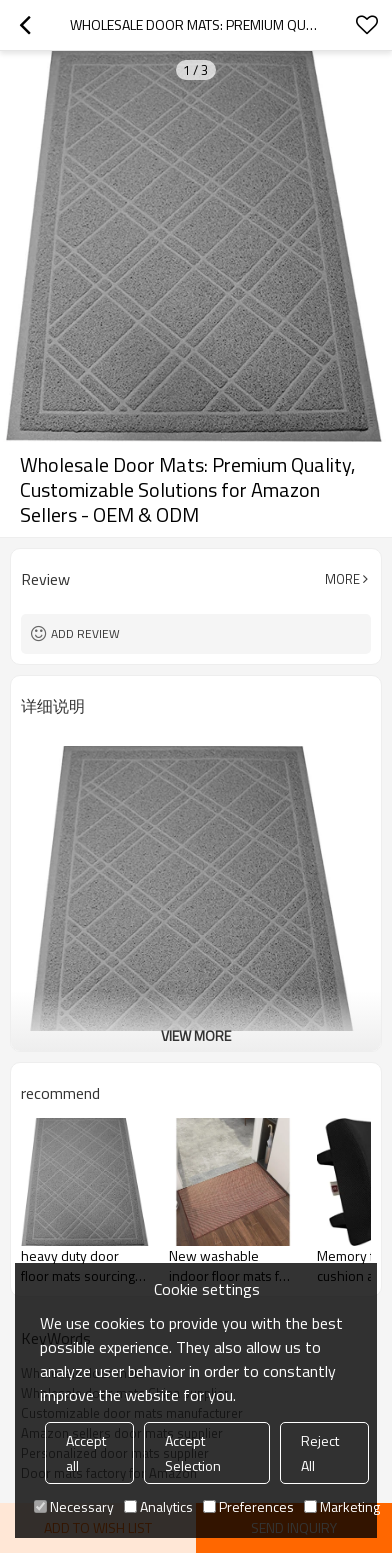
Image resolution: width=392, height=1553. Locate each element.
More (342, 579)
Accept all (86, 1453)
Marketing (342, 1506)
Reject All (320, 1453)
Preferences (248, 1506)
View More (196, 1035)
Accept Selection (193, 1453)
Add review (85, 633)
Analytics (158, 1506)
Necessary (74, 1506)
